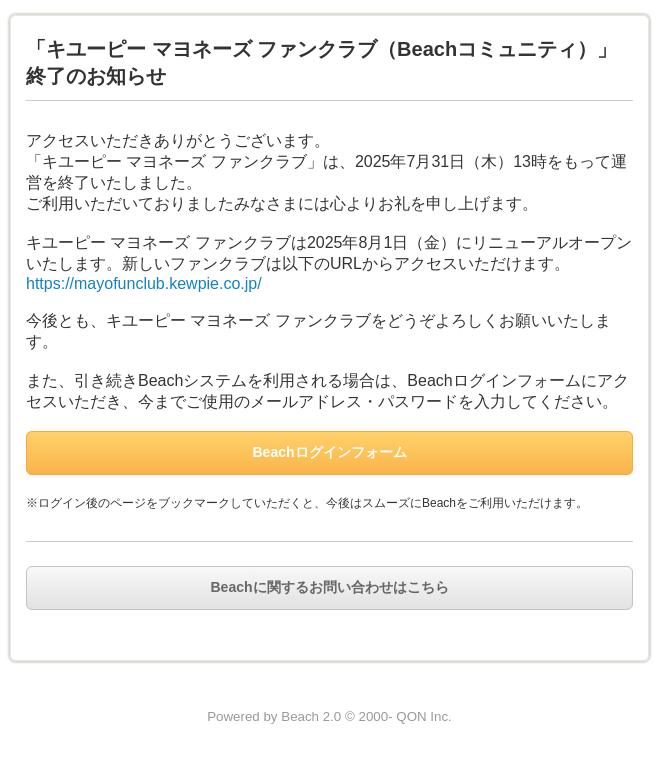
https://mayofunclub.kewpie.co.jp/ (144, 283)
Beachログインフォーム (329, 452)
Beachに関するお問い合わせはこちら (329, 587)
